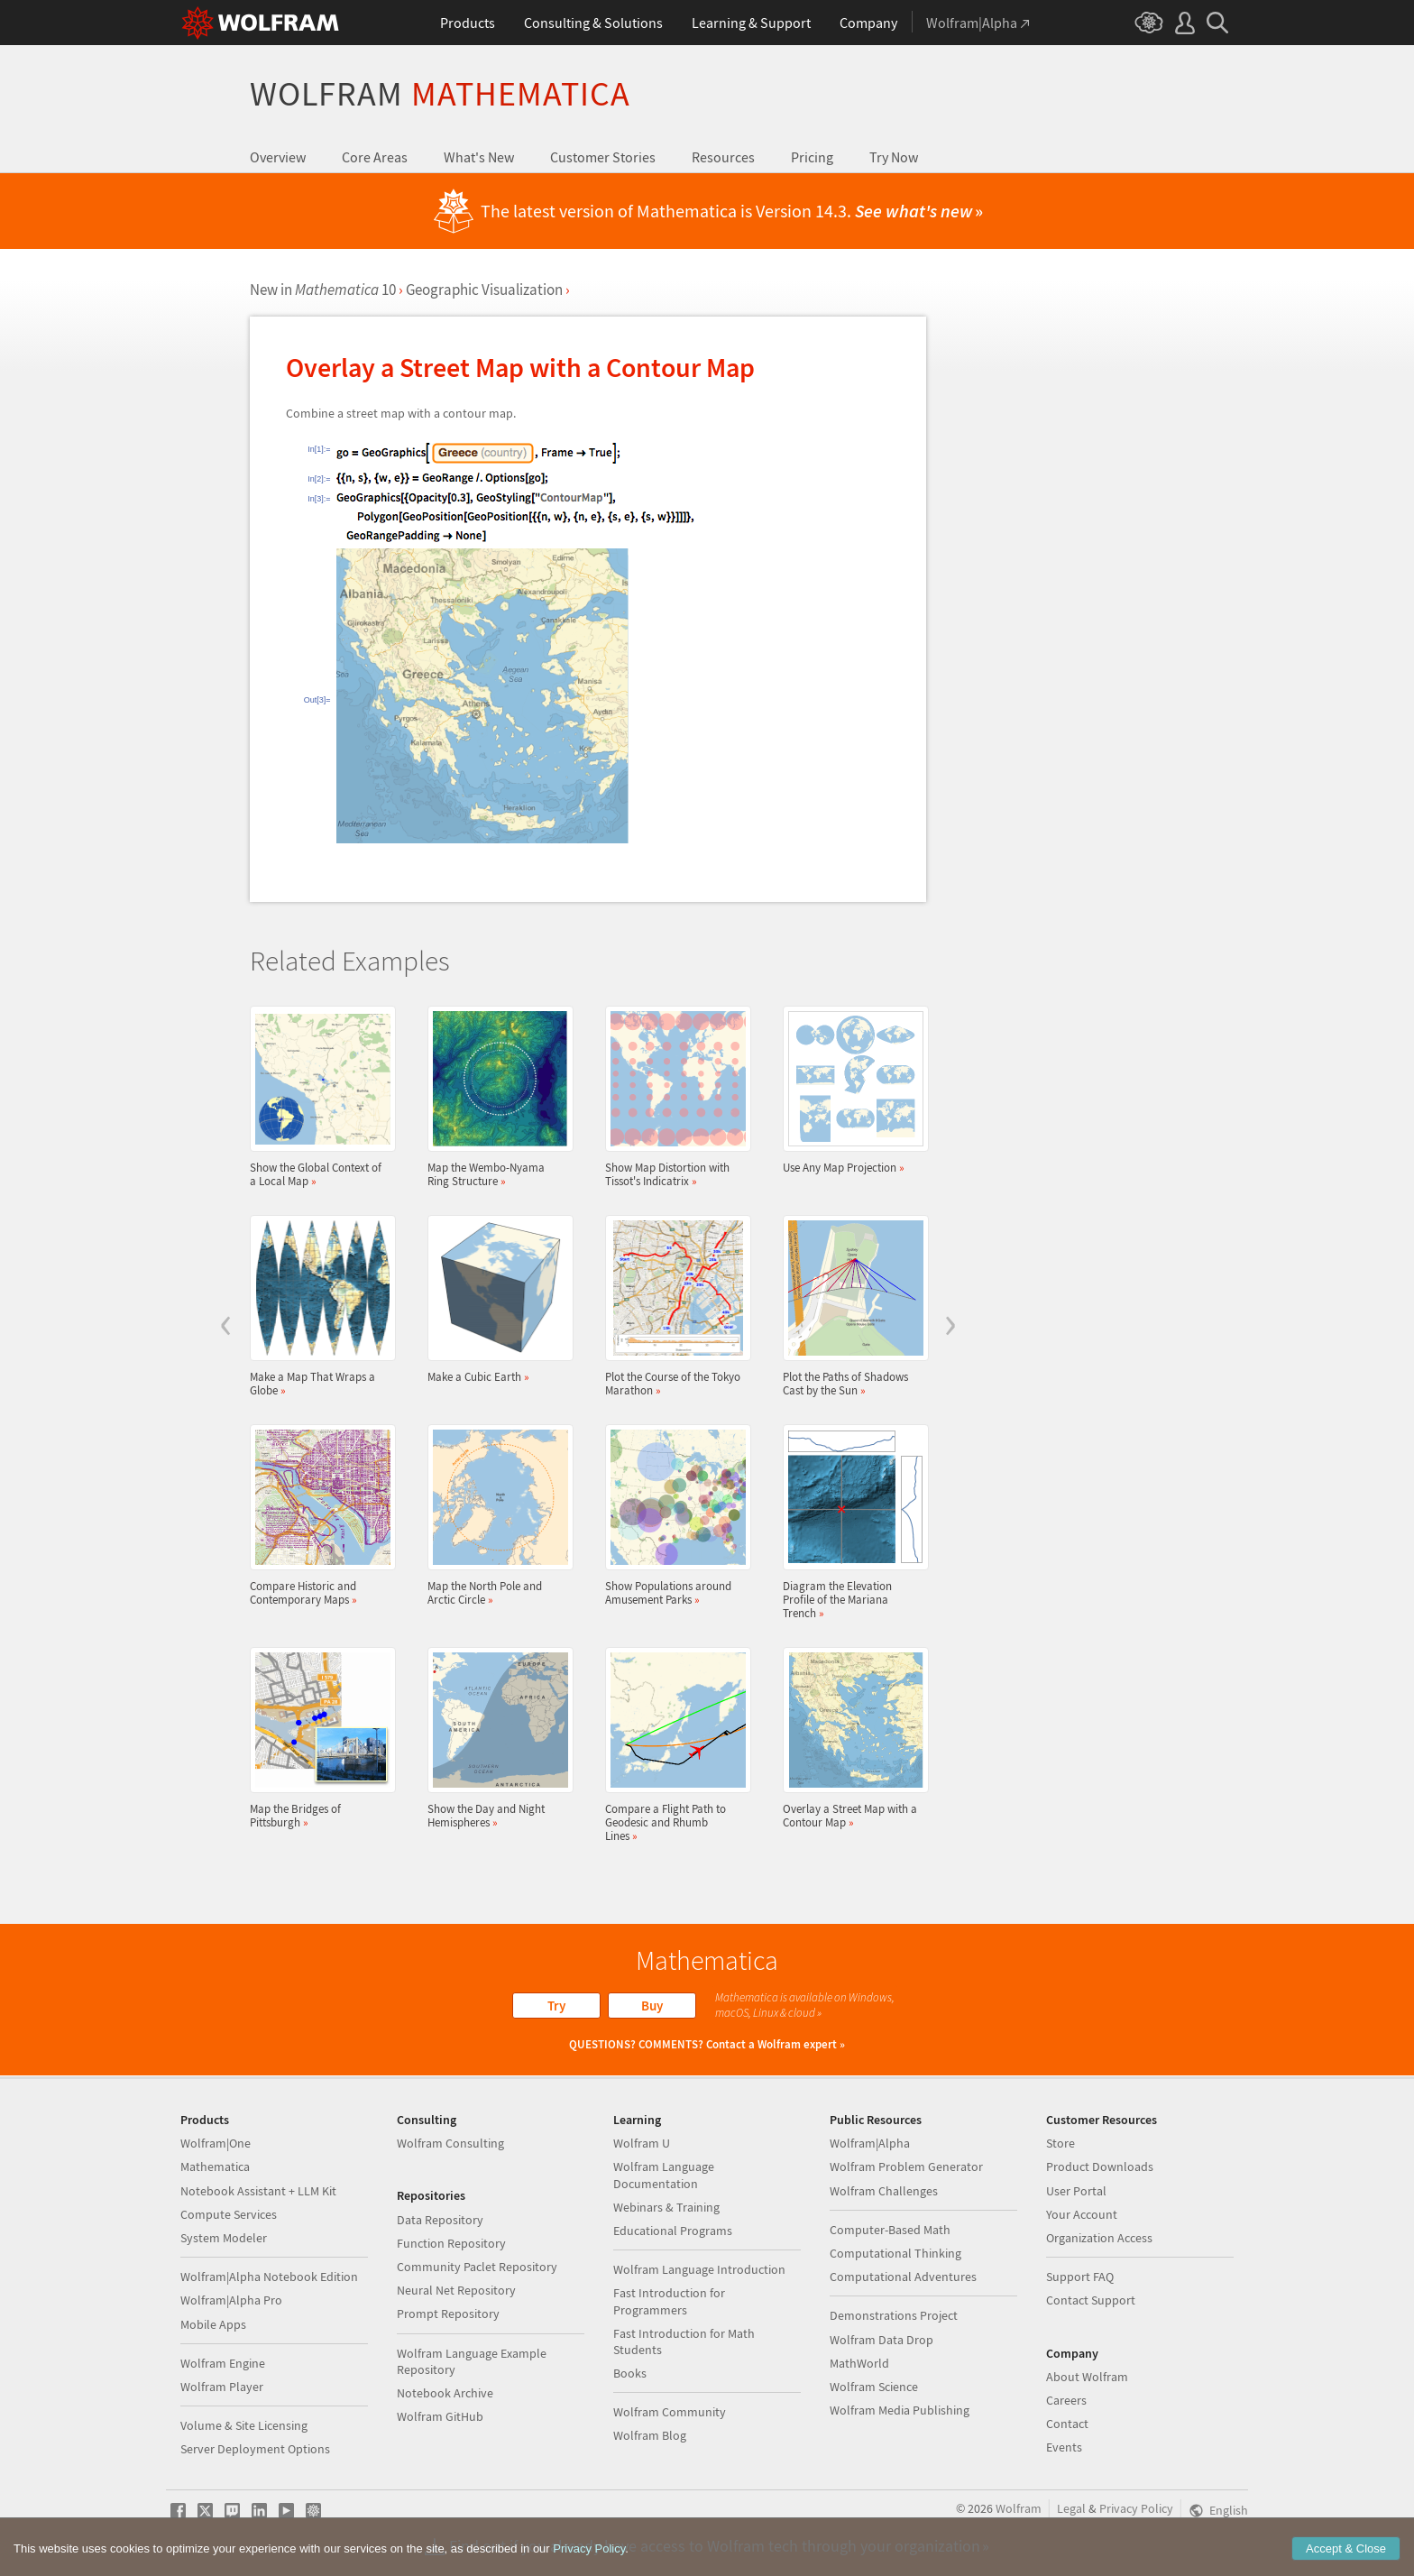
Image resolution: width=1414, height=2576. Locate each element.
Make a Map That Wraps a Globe (317, 1306)
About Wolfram (1087, 2377)
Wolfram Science (874, 2386)
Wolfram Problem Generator (906, 2166)
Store (1060, 2143)
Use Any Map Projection (850, 1090)
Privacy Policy (1136, 2508)
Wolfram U (641, 2143)
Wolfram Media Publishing (899, 2410)
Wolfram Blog (649, 2435)
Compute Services (228, 2214)
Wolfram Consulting (450, 2143)
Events (1064, 2447)
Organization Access (1099, 2238)
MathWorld (859, 2363)
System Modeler (223, 2238)
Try (556, 2005)
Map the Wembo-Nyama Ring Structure (495, 1097)
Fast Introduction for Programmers (669, 2301)
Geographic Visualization (484, 289)
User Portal (1076, 2191)
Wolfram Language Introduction (699, 2269)
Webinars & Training (666, 2207)
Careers (1066, 2400)
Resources (723, 157)
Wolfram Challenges (884, 2191)
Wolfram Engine (222, 2363)
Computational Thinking (895, 2253)
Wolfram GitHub (440, 2416)
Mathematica (215, 2166)
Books (630, 2373)
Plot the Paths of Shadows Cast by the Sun (850, 1306)
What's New (479, 157)
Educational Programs (672, 2230)
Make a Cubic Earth (495, 1299)
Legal (1071, 2508)
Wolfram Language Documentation (663, 2174)
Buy (652, 2005)
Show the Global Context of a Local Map (317, 1097)
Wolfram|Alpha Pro (231, 2300)
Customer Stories (603, 157)
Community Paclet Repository (477, 2267)
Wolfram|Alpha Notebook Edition (269, 2276)
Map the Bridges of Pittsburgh (317, 1738)
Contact (1067, 2423)
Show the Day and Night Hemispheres (495, 1738)
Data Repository (440, 2220)
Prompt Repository (448, 2313)
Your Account (1081, 2214)
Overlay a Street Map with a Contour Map (850, 1738)
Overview (278, 157)
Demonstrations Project (894, 2315)
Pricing (812, 157)
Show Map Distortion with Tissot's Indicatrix (672, 1097)
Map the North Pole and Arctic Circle (495, 1515)
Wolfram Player (221, 2386)
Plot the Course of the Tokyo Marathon (672, 1306)
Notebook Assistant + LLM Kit (258, 2191)
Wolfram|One (215, 2143)
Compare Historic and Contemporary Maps (317, 1515)
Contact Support (1090, 2300)
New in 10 (323, 289)
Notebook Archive (445, 2393)
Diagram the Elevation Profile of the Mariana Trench (850, 1522)
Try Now (893, 157)
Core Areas (375, 157)
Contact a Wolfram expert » (775, 2044)
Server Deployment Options (255, 2449)
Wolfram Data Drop (881, 2340)
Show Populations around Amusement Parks (672, 1515)
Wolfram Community (669, 2412)
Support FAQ (1080, 2276)
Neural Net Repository (456, 2290)
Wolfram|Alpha (870, 2143)
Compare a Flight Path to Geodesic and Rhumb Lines (672, 1745)
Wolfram (440, 93)
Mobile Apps (213, 2324)
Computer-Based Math (890, 2230)
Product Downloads (1099, 2166)
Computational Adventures (903, 2276)
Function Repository (451, 2243)
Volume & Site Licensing (244, 2425)
